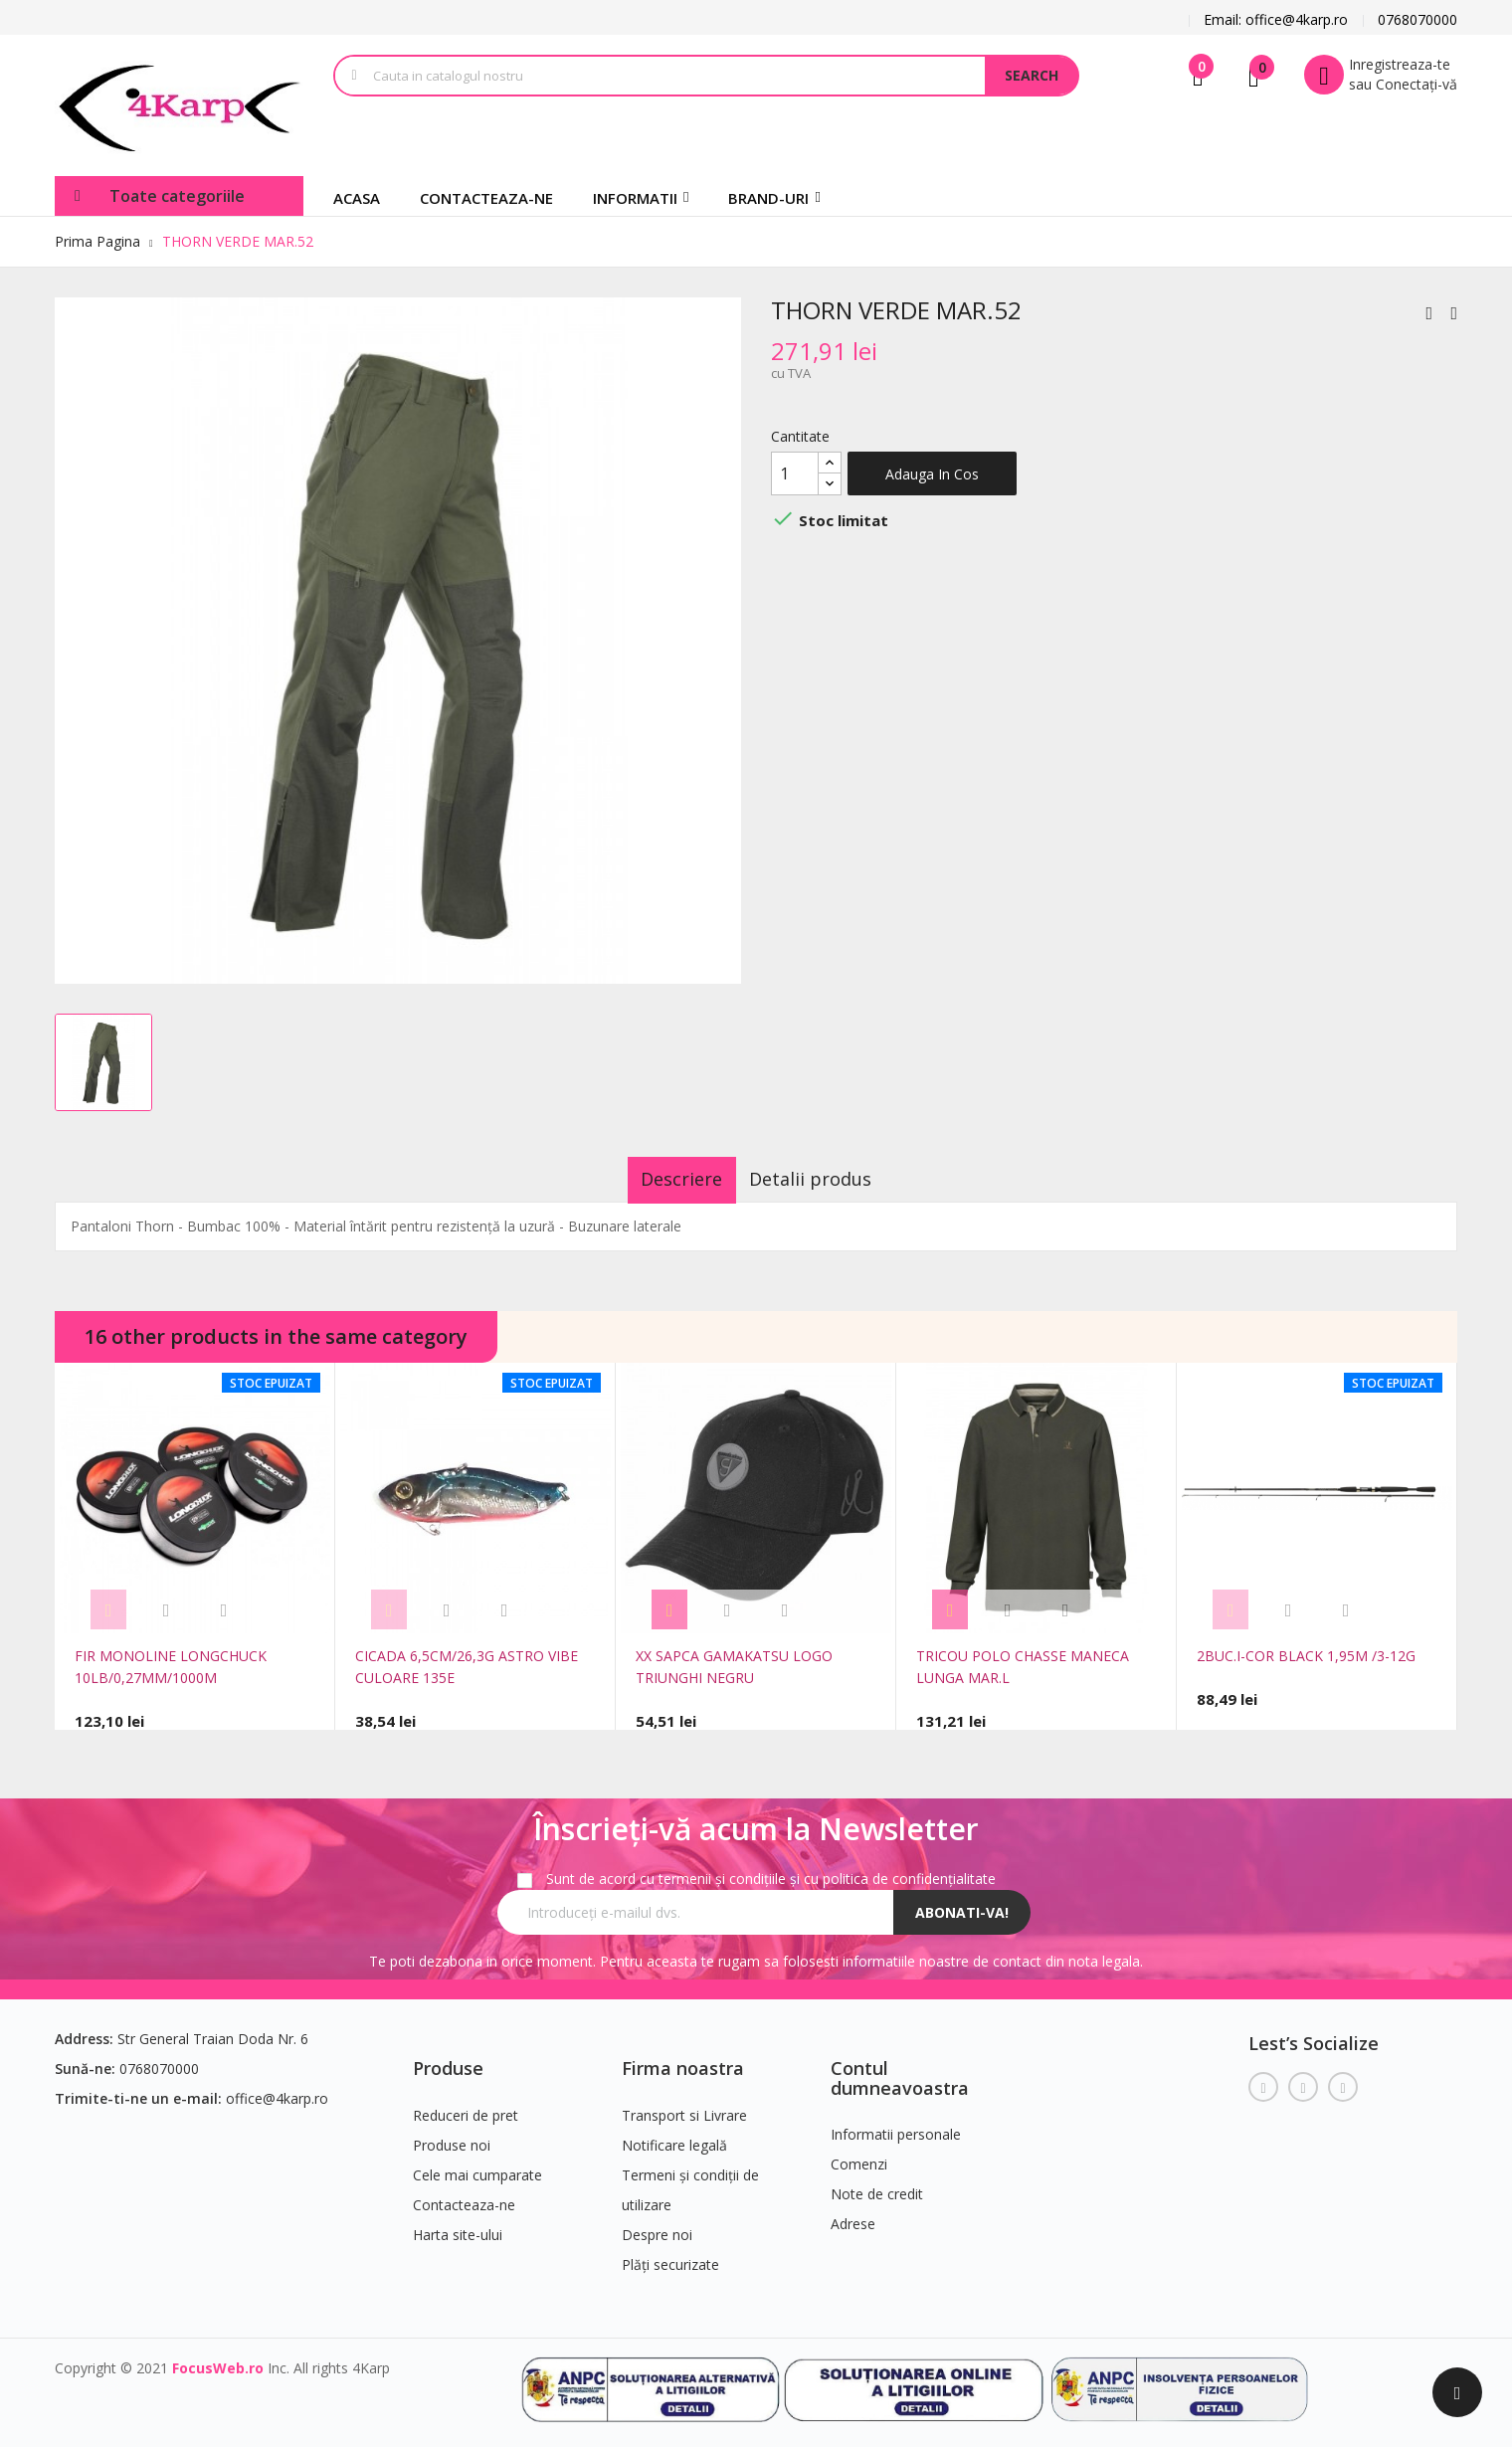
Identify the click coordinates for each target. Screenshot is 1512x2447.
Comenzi (859, 2154)
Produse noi (451, 2135)
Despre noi (657, 2224)
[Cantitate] (795, 473)
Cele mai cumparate (477, 2165)
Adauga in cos (932, 474)
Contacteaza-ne (464, 2194)
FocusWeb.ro (218, 2358)
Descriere (665, 1179)
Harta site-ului (457, 2224)
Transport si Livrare (684, 2105)
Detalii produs (827, 1179)
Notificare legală (674, 2135)
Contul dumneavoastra (900, 2068)
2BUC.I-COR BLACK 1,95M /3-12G (1306, 1655)
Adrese (853, 2213)
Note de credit (877, 2183)
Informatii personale (896, 2124)
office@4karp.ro (277, 2088)
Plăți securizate (670, 2254)
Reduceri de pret (465, 2105)
